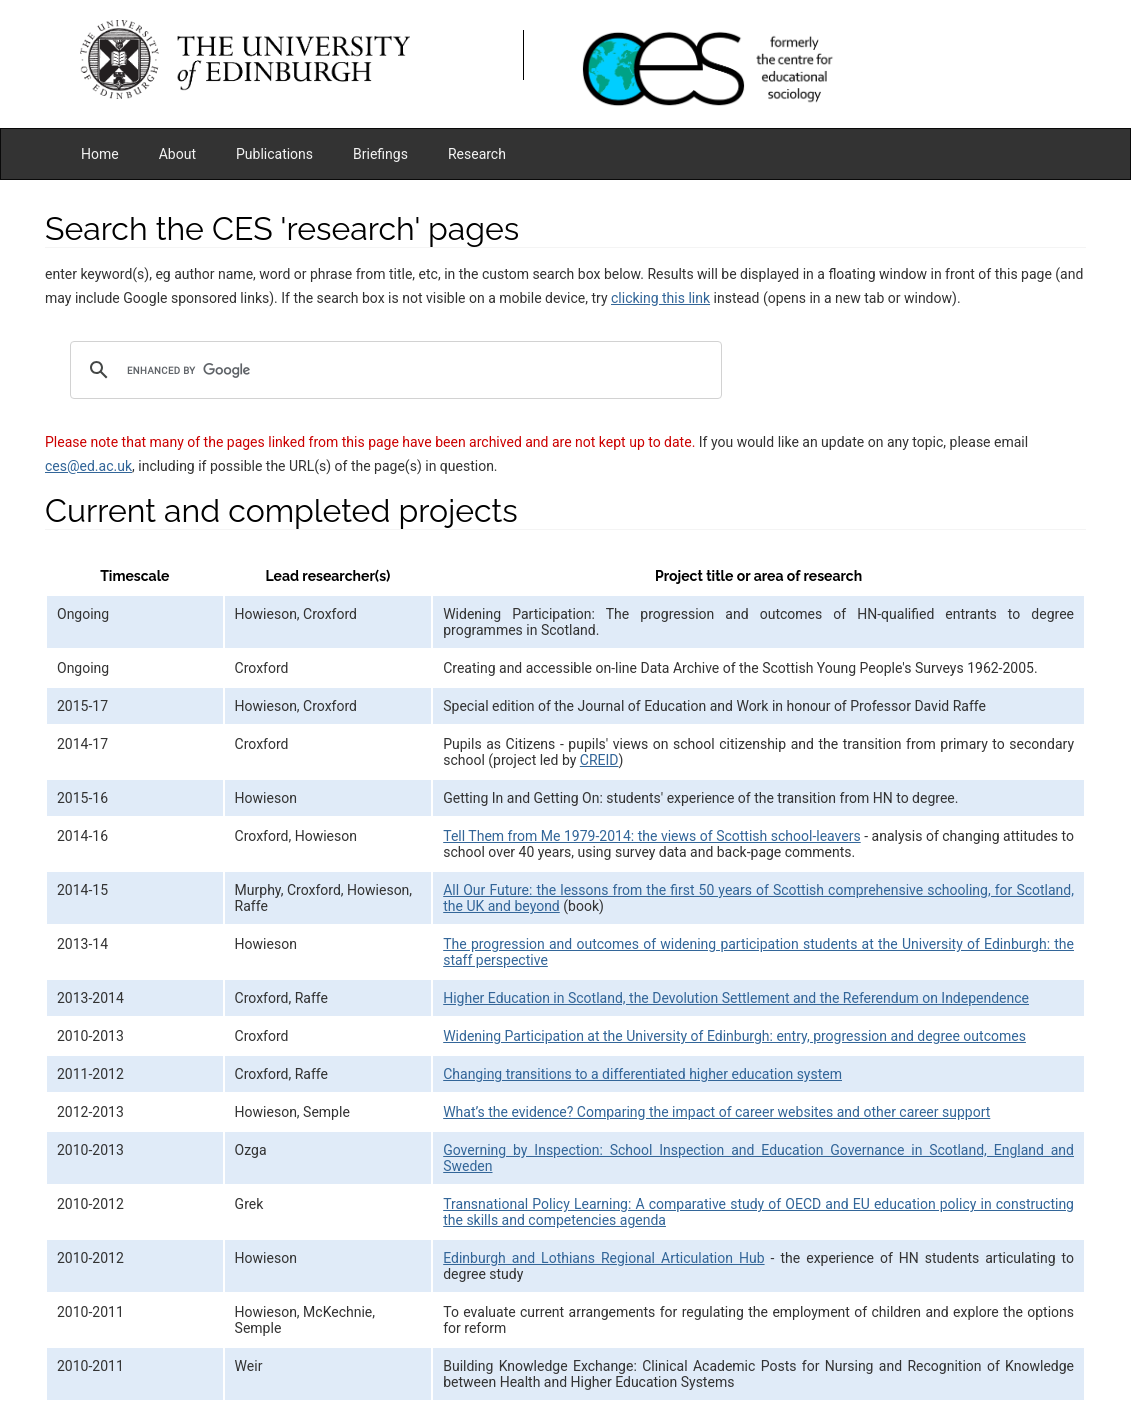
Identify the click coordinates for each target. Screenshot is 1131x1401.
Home (100, 154)
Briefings (380, 154)
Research (477, 154)
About (177, 154)
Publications (274, 154)
